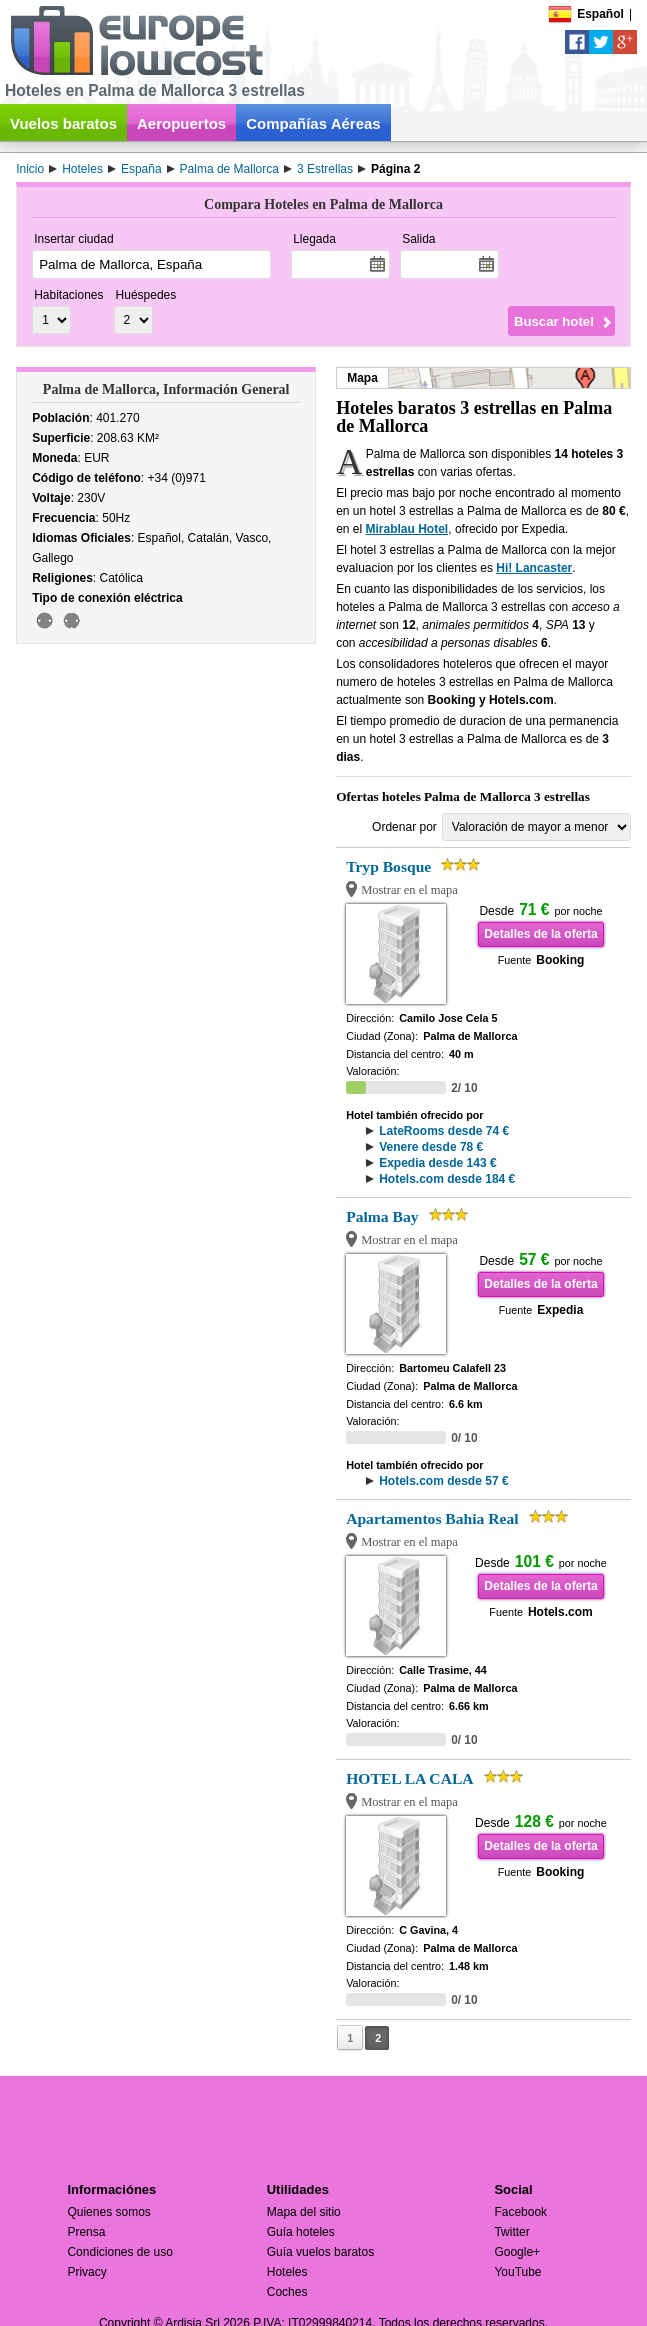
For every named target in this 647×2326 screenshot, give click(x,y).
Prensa (86, 2232)
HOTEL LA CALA (409, 1778)
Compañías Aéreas (313, 123)
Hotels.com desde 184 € (447, 1179)
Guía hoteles (301, 2232)
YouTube (517, 2272)
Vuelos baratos (63, 123)
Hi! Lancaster (534, 568)
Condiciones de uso (119, 2252)
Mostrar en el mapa (409, 890)
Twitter (511, 2232)
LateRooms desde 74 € (444, 1131)
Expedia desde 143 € (437, 1163)
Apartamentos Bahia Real (432, 1518)
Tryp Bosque (388, 866)
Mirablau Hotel (407, 529)
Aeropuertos (181, 123)
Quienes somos (108, 2212)
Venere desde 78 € (431, 1147)
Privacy (86, 2272)
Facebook (520, 2212)
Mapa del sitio (304, 2212)
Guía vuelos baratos (320, 2252)
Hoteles (287, 2272)
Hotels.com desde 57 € (443, 1481)
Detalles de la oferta (540, 934)
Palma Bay (382, 1216)
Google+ (517, 2252)
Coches (287, 2292)
